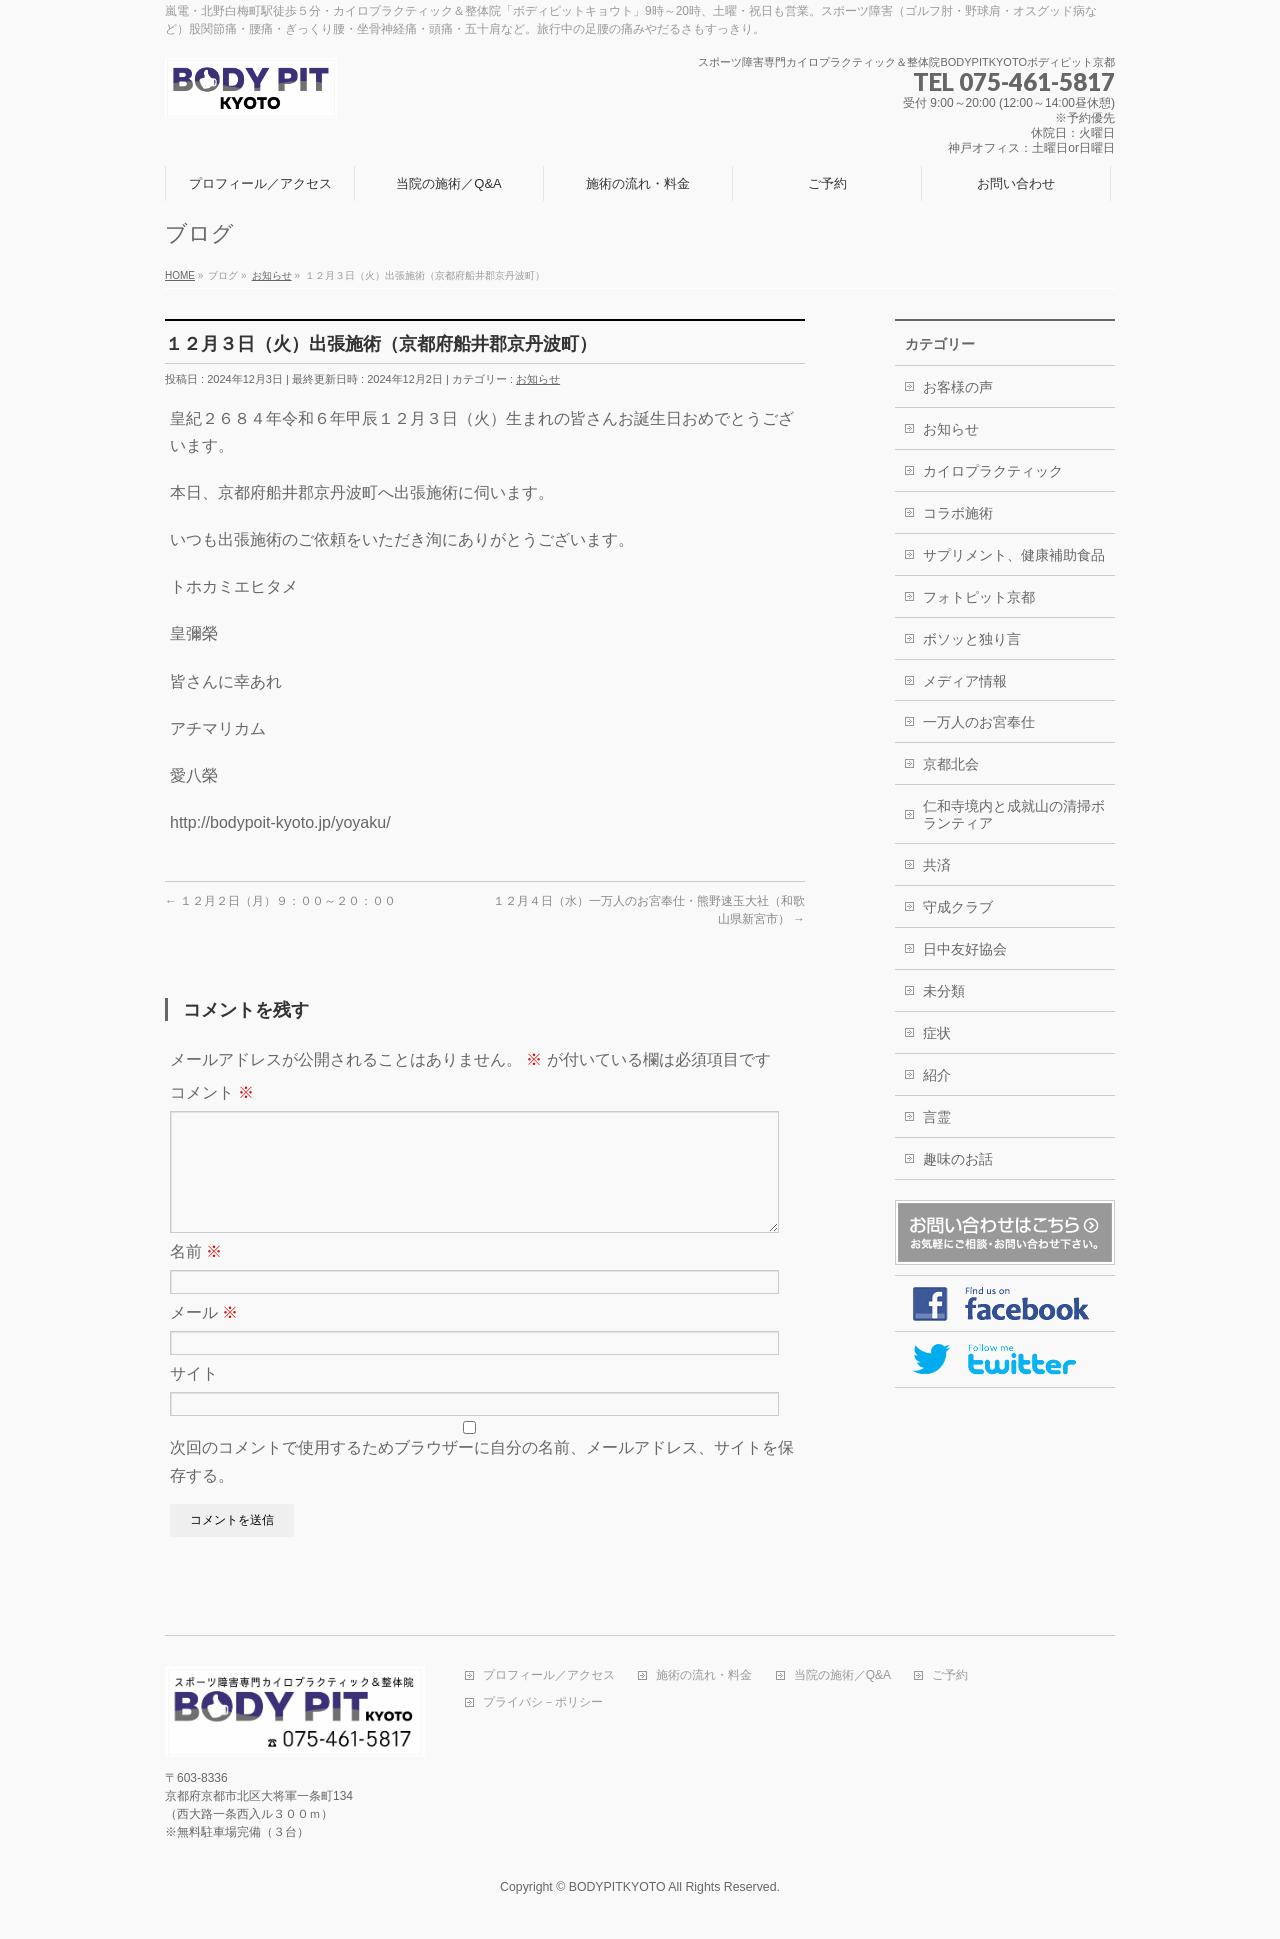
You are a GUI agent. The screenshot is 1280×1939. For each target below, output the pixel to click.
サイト (194, 1397)
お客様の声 (958, 387)
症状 (937, 1033)
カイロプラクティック (993, 471)
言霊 (937, 1117)
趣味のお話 (958, 1159)
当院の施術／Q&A (842, 1676)
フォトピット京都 (979, 597)
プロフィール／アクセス (549, 1676)
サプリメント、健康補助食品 (1014, 555)
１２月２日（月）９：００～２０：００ (280, 901)
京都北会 (951, 764)
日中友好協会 (965, 949)
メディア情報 (965, 681)
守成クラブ (958, 907)
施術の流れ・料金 (704, 1676)
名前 (196, 1275)
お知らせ (538, 379)
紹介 (937, 1075)
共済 (937, 865)
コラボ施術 (958, 513)
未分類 (944, 991)
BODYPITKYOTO (617, 1888)
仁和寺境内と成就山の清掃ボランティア (1014, 814)
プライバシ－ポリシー (543, 1703)
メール (204, 1336)
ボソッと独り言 (972, 639)
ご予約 (950, 1676)
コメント (212, 1092)
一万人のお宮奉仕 (979, 722)
